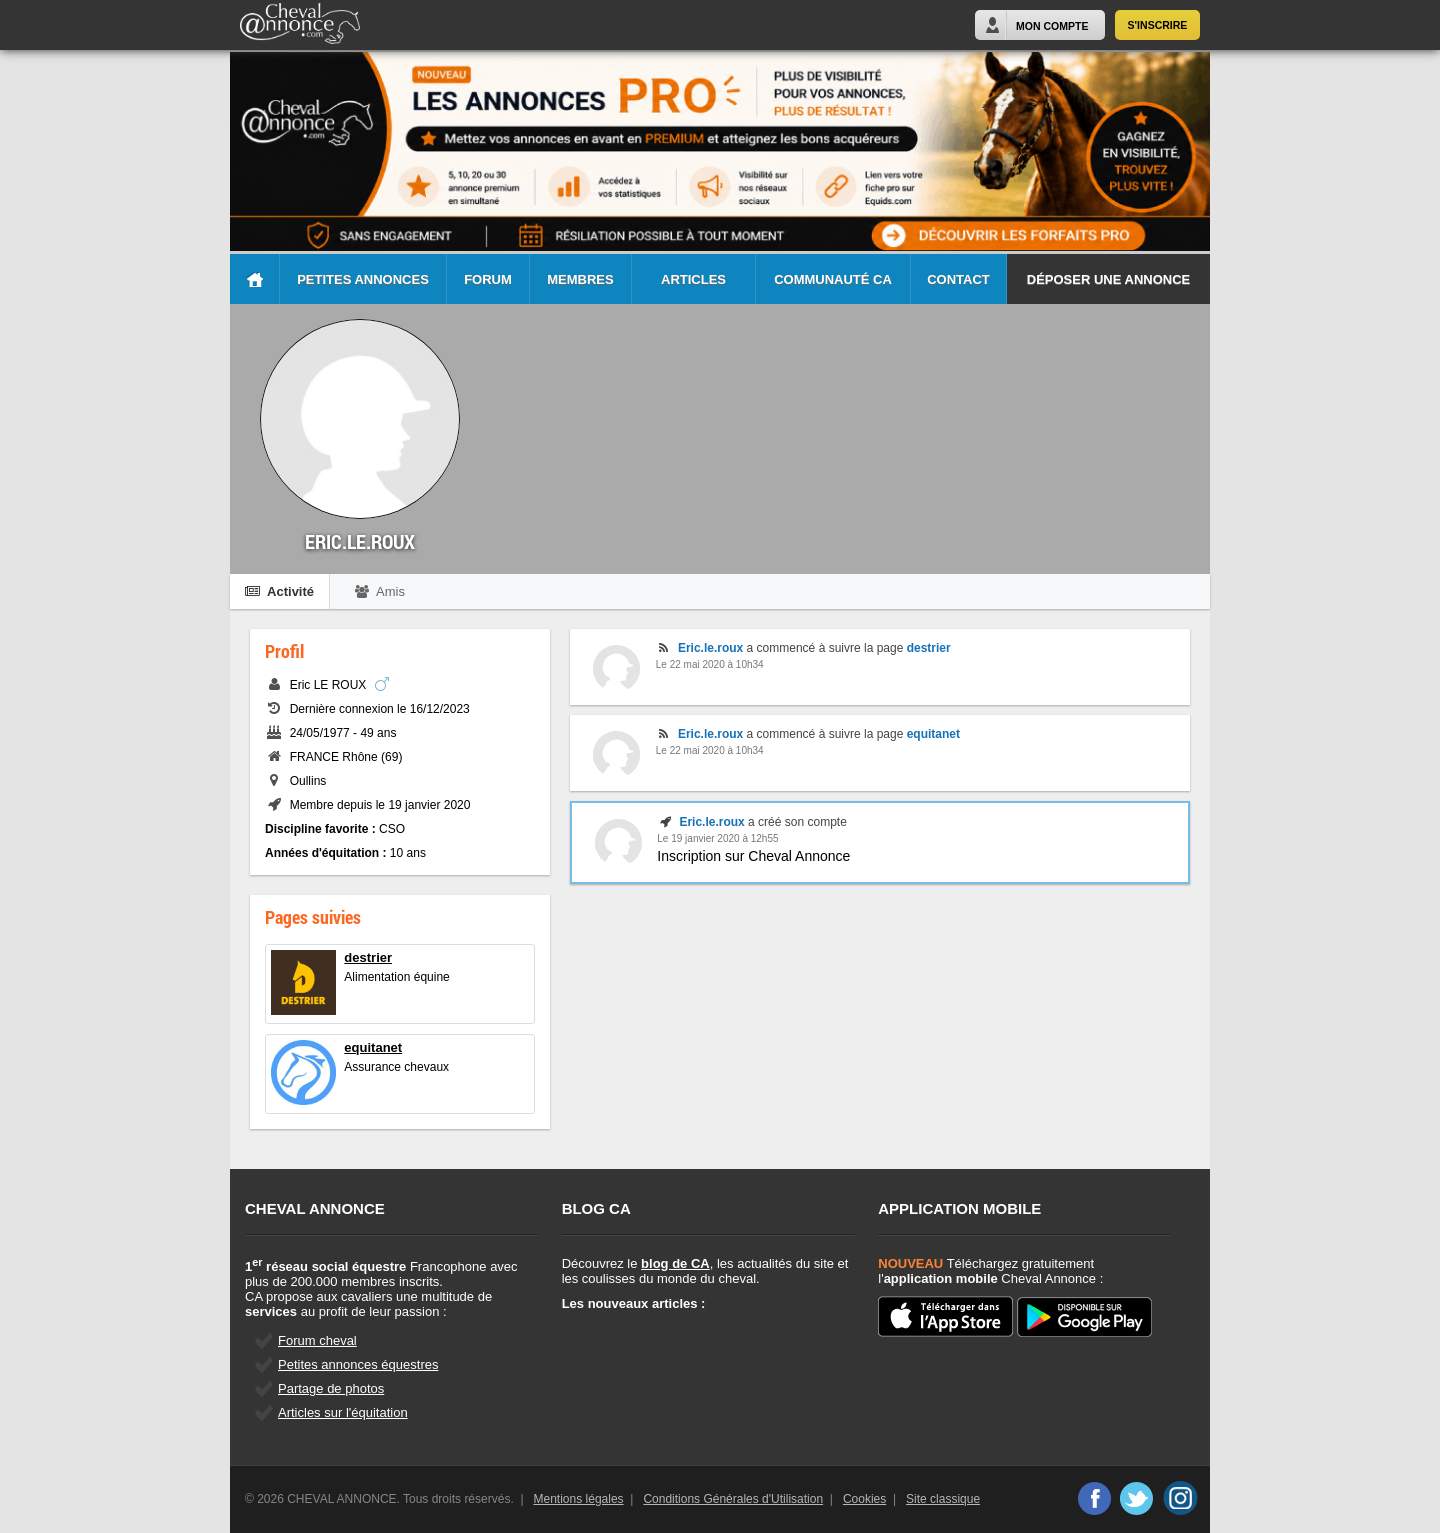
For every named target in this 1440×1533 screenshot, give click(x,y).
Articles (693, 279)
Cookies (864, 1499)
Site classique (943, 1499)
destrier (368, 957)
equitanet (373, 1047)
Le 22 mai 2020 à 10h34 (710, 664)
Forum (488, 279)
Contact (958, 279)
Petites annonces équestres (358, 1364)
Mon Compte (1052, 26)
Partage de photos (331, 1388)
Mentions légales (579, 1499)
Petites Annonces (363, 279)
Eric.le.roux (710, 648)
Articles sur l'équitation (343, 1412)
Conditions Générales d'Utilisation (733, 1499)
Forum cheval (317, 1340)
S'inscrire (1158, 25)
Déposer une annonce (1108, 279)
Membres (580, 279)
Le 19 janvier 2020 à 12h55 (717, 838)
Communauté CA (833, 279)
